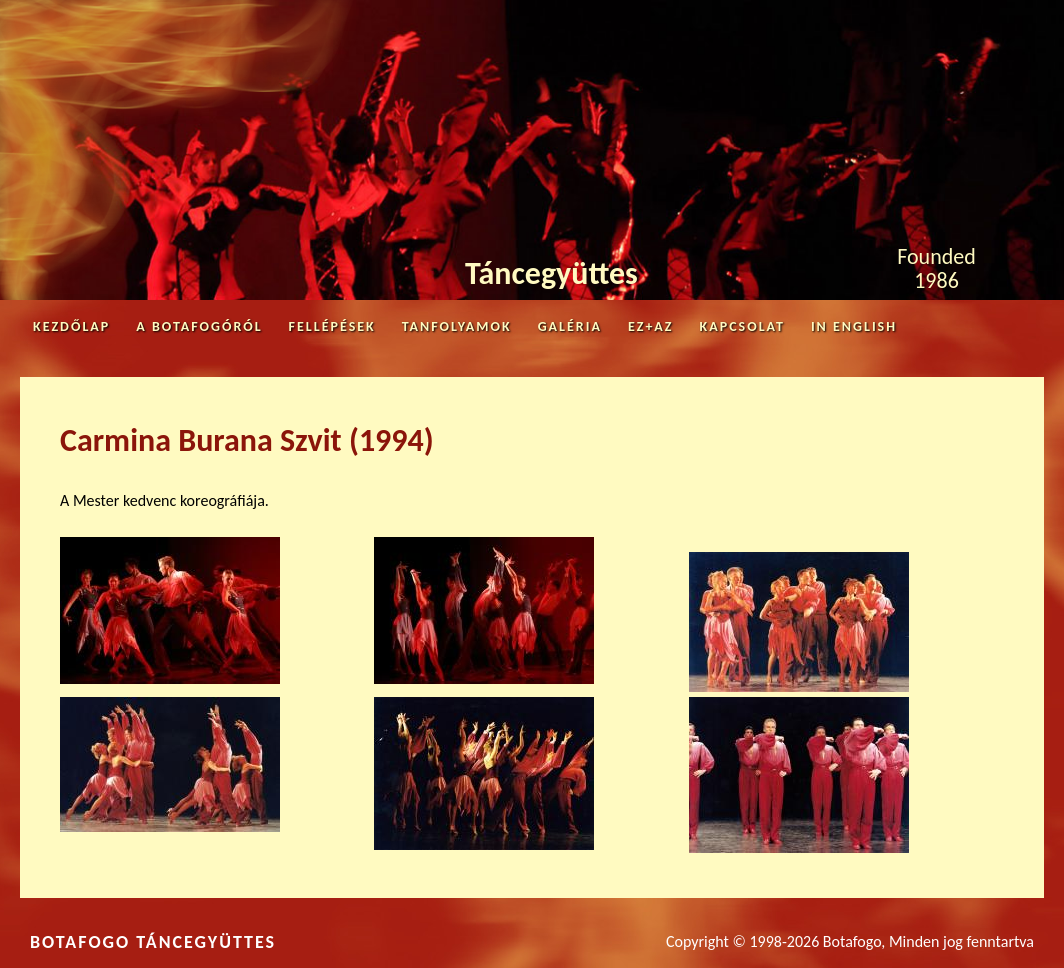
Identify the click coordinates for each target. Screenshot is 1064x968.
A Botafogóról (199, 326)
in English (854, 326)
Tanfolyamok (457, 326)
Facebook (938, 26)
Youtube (1006, 21)
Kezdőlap (71, 326)
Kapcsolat (742, 326)
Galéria (570, 326)
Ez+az (651, 326)
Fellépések (332, 326)
